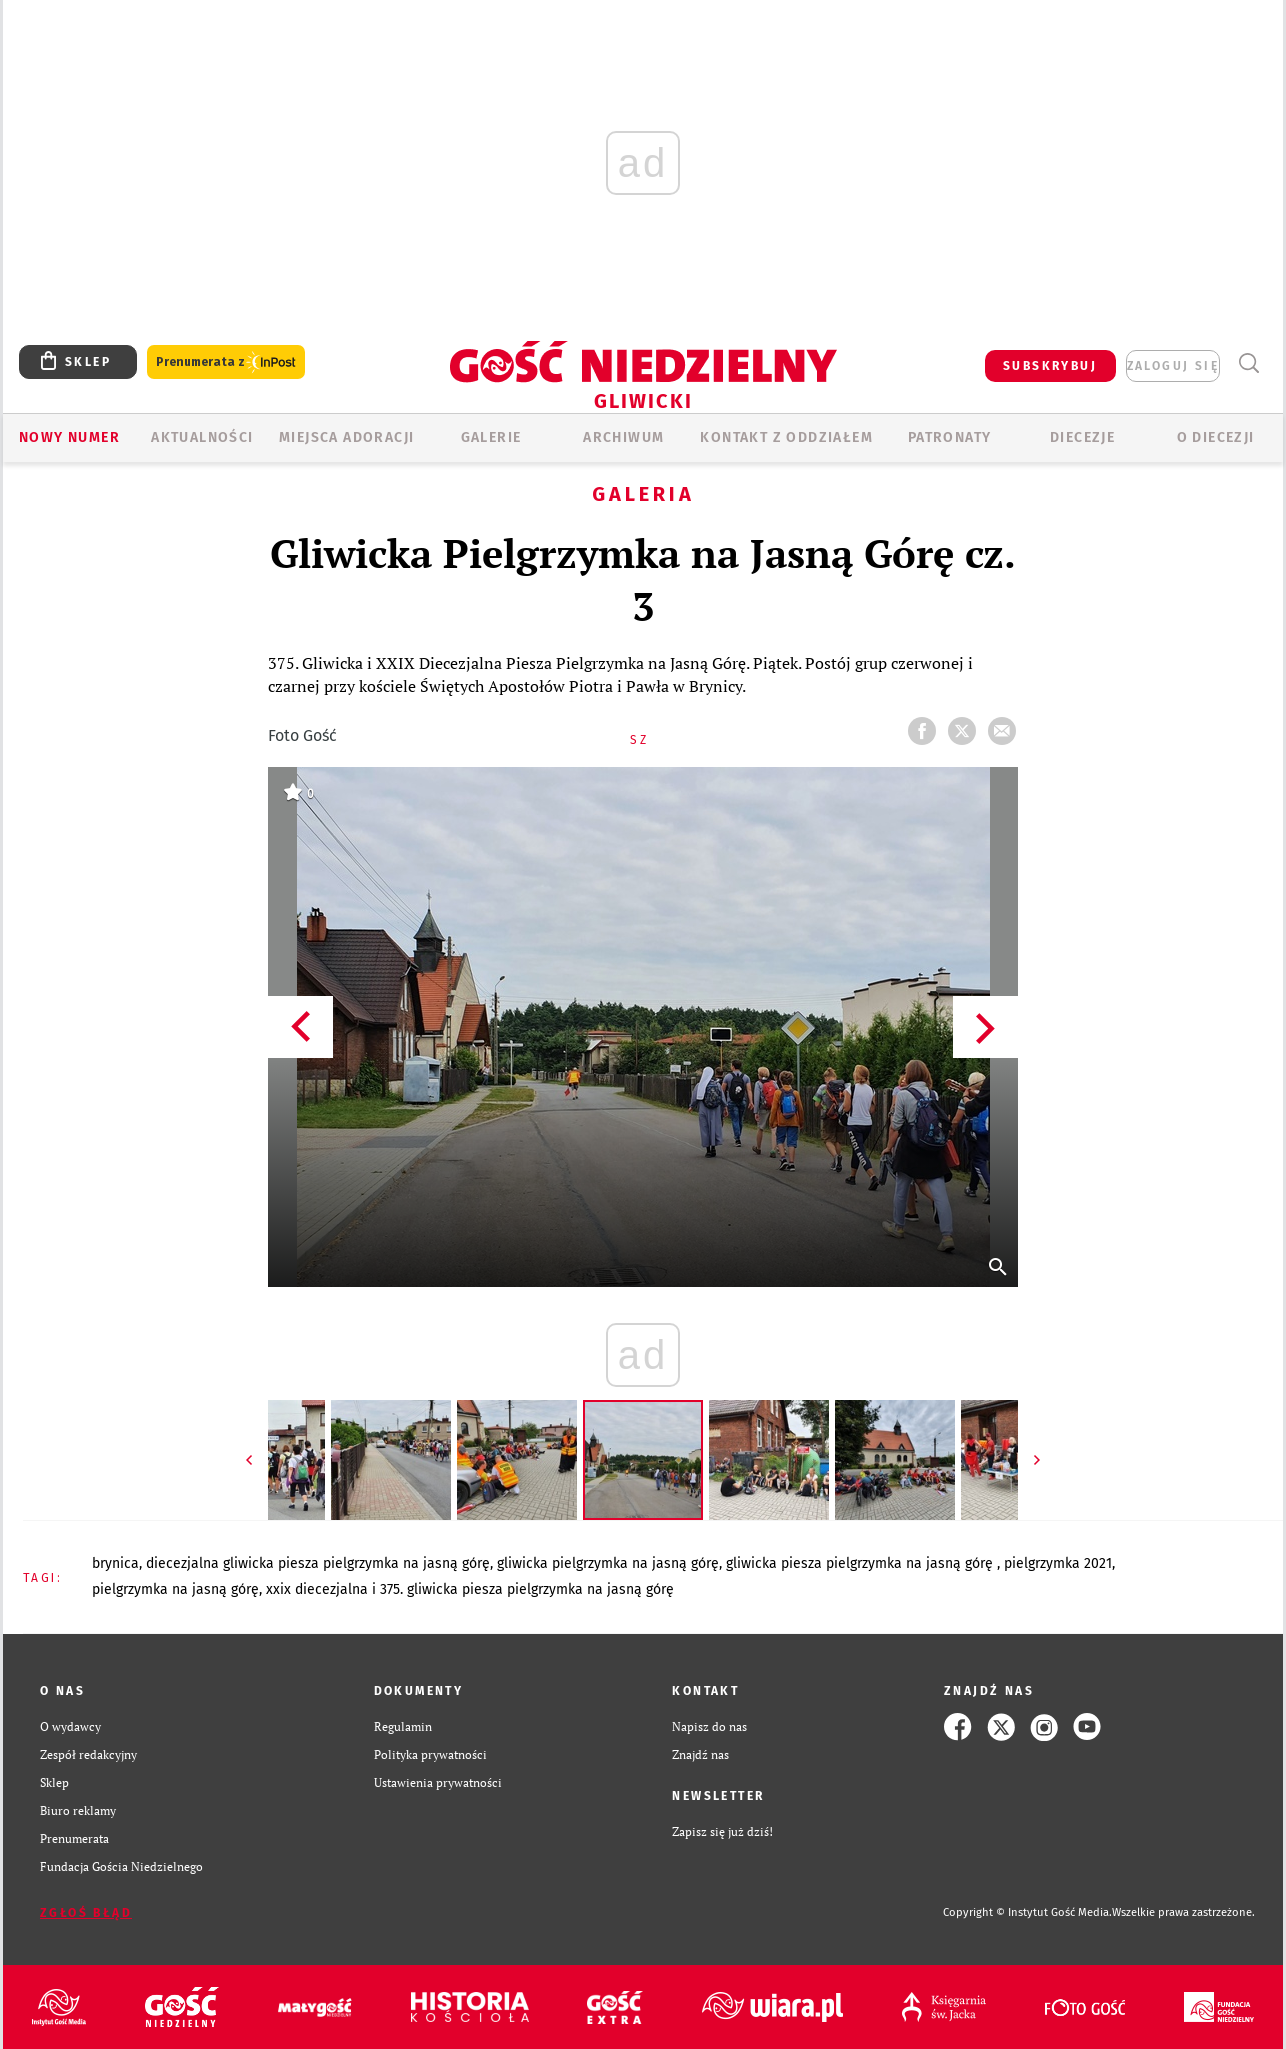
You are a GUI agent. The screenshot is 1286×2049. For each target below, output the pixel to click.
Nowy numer (69, 437)
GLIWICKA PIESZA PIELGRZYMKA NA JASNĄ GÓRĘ (861, 1563)
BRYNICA (115, 1563)
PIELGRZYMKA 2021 (1058, 1563)
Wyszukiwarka (1248, 363)
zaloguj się (1173, 366)
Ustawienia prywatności (438, 1782)
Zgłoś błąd (86, 1913)
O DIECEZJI (1216, 437)
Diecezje (1082, 437)
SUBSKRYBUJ (1050, 366)
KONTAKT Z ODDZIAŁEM (786, 437)
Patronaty (950, 437)
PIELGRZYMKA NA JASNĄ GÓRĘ (175, 1589)
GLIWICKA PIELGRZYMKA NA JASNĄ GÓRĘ (608, 1563)
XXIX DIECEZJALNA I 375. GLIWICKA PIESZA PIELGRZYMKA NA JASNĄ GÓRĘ (470, 1589)
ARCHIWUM (623, 437)
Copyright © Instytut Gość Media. (1027, 1912)
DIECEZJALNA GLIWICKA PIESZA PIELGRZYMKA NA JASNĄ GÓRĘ (318, 1563)
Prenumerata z (226, 362)
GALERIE (491, 437)
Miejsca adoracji (346, 437)
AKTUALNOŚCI (202, 437)
